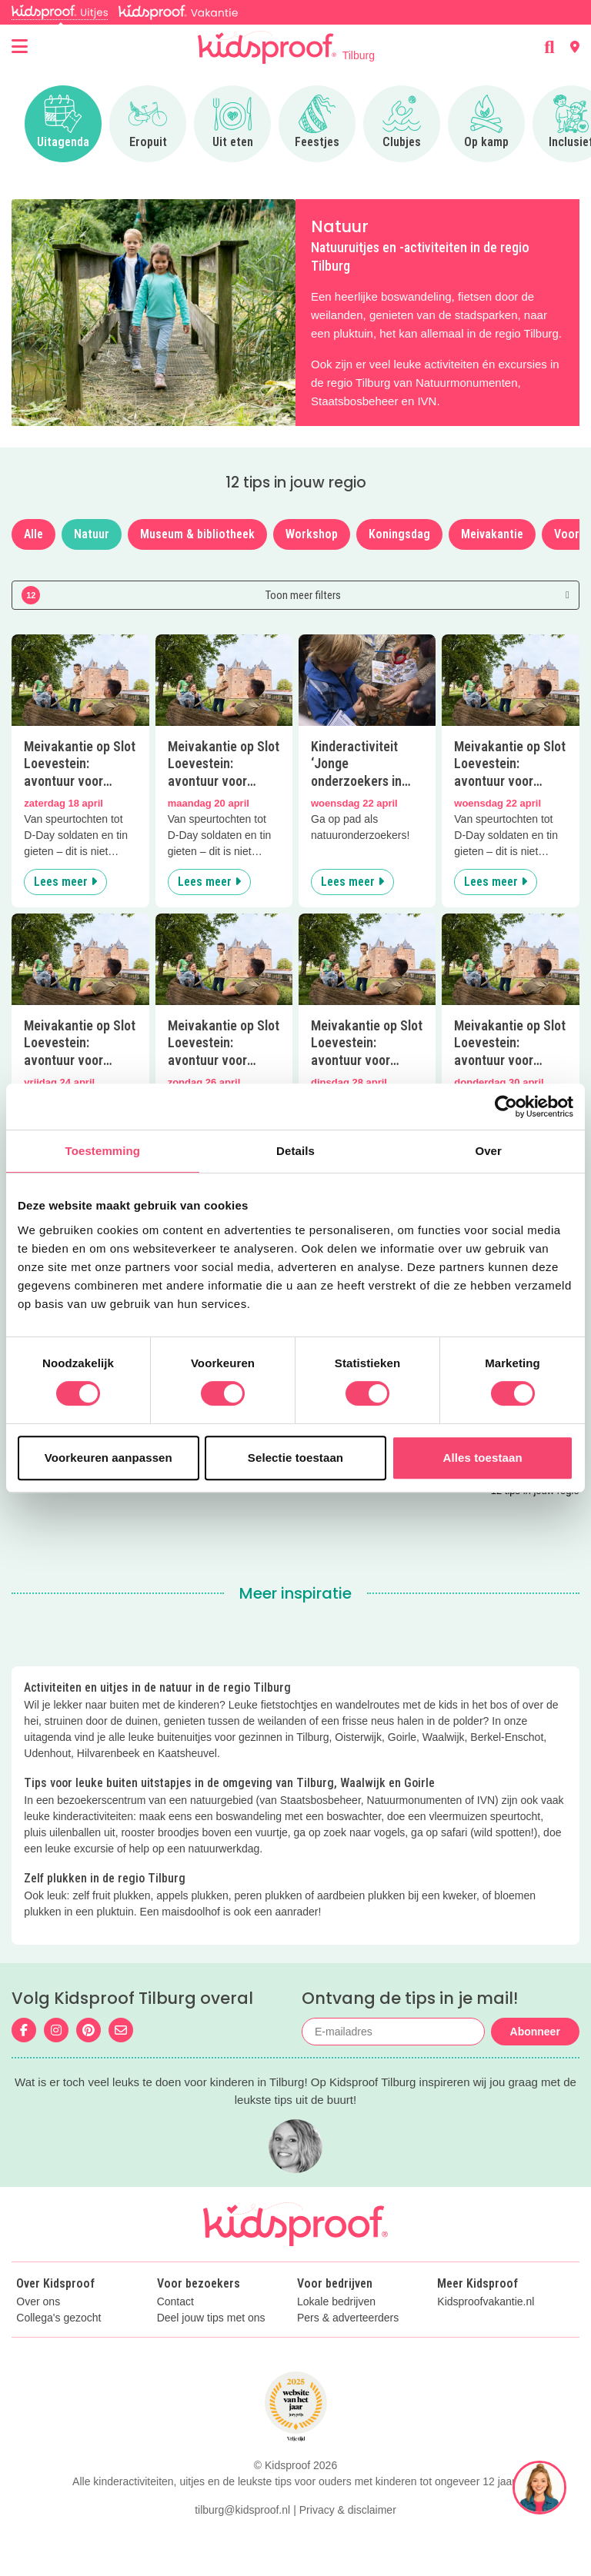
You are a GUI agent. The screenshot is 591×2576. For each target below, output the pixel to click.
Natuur (91, 534)
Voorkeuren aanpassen (108, 1457)
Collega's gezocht (58, 2318)
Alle (33, 534)
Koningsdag (399, 534)
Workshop (311, 534)
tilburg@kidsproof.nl (242, 2510)
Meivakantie (492, 534)
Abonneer (535, 2031)
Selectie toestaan (295, 1457)
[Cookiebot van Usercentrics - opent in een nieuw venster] (506, 1106)
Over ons (38, 2302)
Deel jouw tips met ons (211, 2318)
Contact (175, 2302)
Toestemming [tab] (103, 1150)
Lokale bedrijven (336, 2302)
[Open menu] (20, 47)
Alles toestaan (483, 1457)
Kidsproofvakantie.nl (485, 2302)
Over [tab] (488, 1150)
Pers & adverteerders (348, 2318)
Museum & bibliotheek (197, 534)
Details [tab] (295, 1150)
